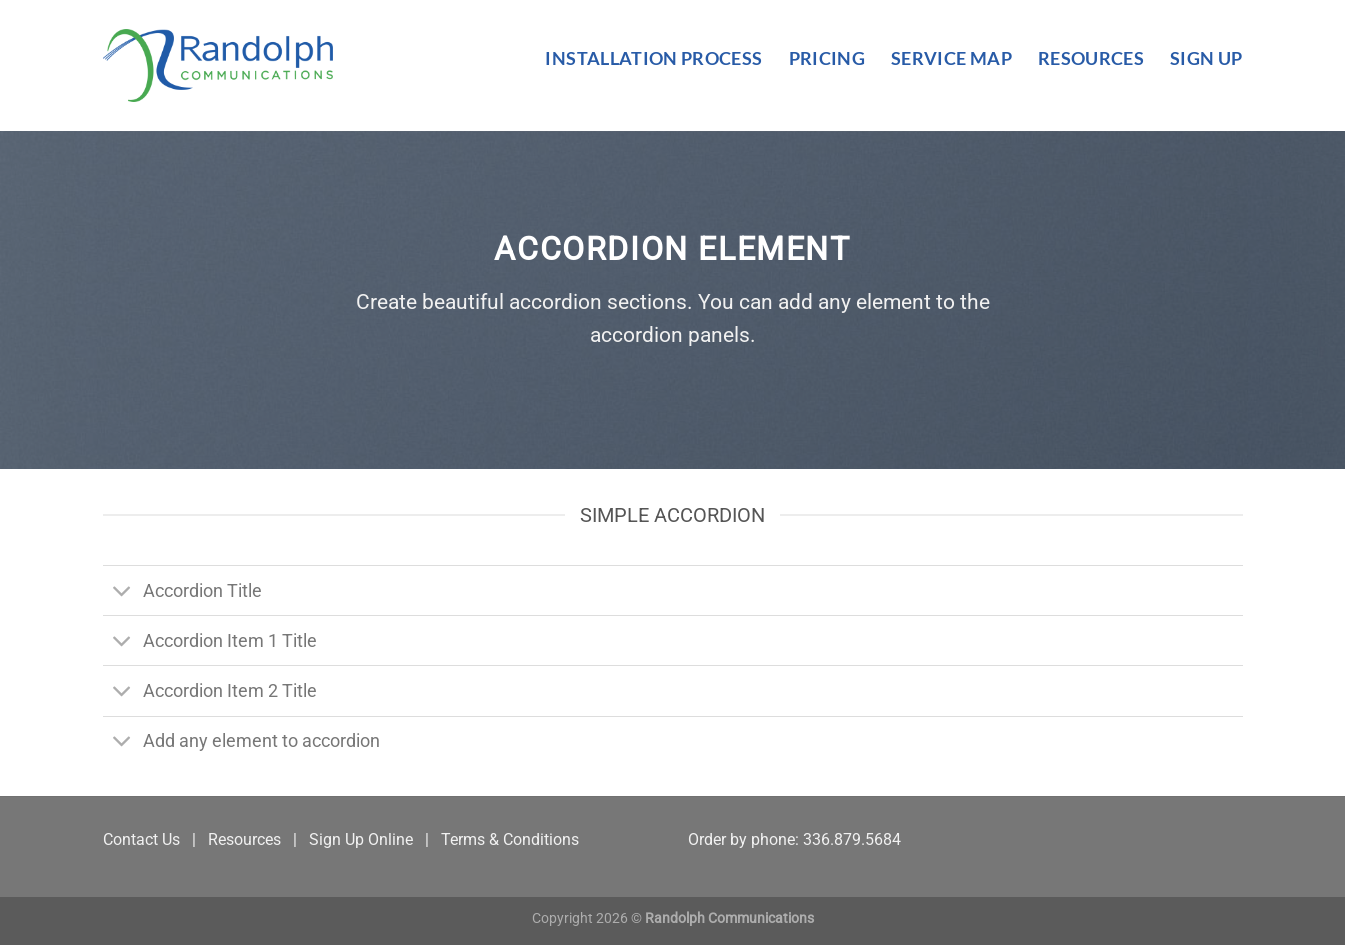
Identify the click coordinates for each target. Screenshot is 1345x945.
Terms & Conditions (510, 839)
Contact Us (141, 839)
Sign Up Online (361, 839)
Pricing (827, 58)
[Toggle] (122, 592)
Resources (1091, 58)
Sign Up (1206, 58)
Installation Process (653, 58)
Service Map (951, 58)
